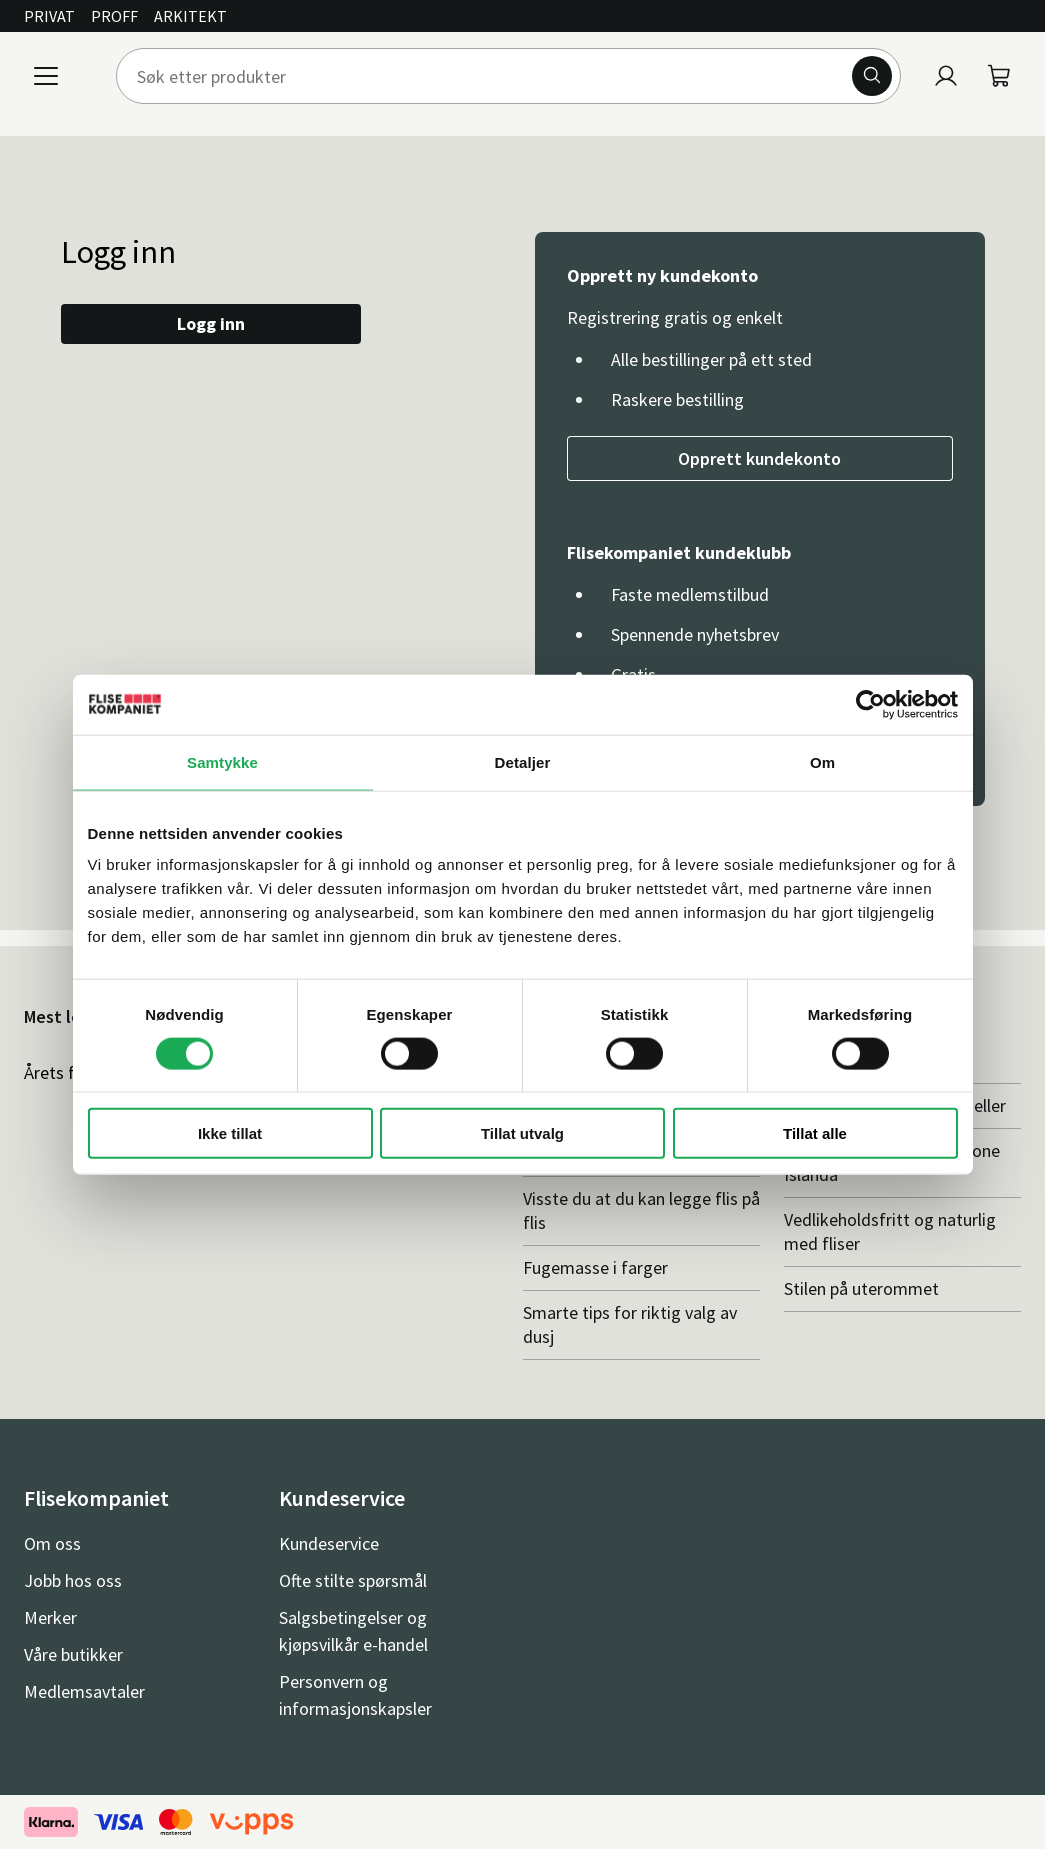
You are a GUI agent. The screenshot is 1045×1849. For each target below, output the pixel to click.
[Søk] (872, 76)
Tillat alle (815, 1133)
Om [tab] (822, 761)
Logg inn (211, 323)
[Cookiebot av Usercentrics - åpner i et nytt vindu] (870, 704)
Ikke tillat (230, 1133)
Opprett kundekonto (759, 458)
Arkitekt (190, 16)
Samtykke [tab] (222, 761)
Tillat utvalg (522, 1133)
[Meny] (46, 76)
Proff (114, 16)
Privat (49, 16)
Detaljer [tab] (523, 761)
